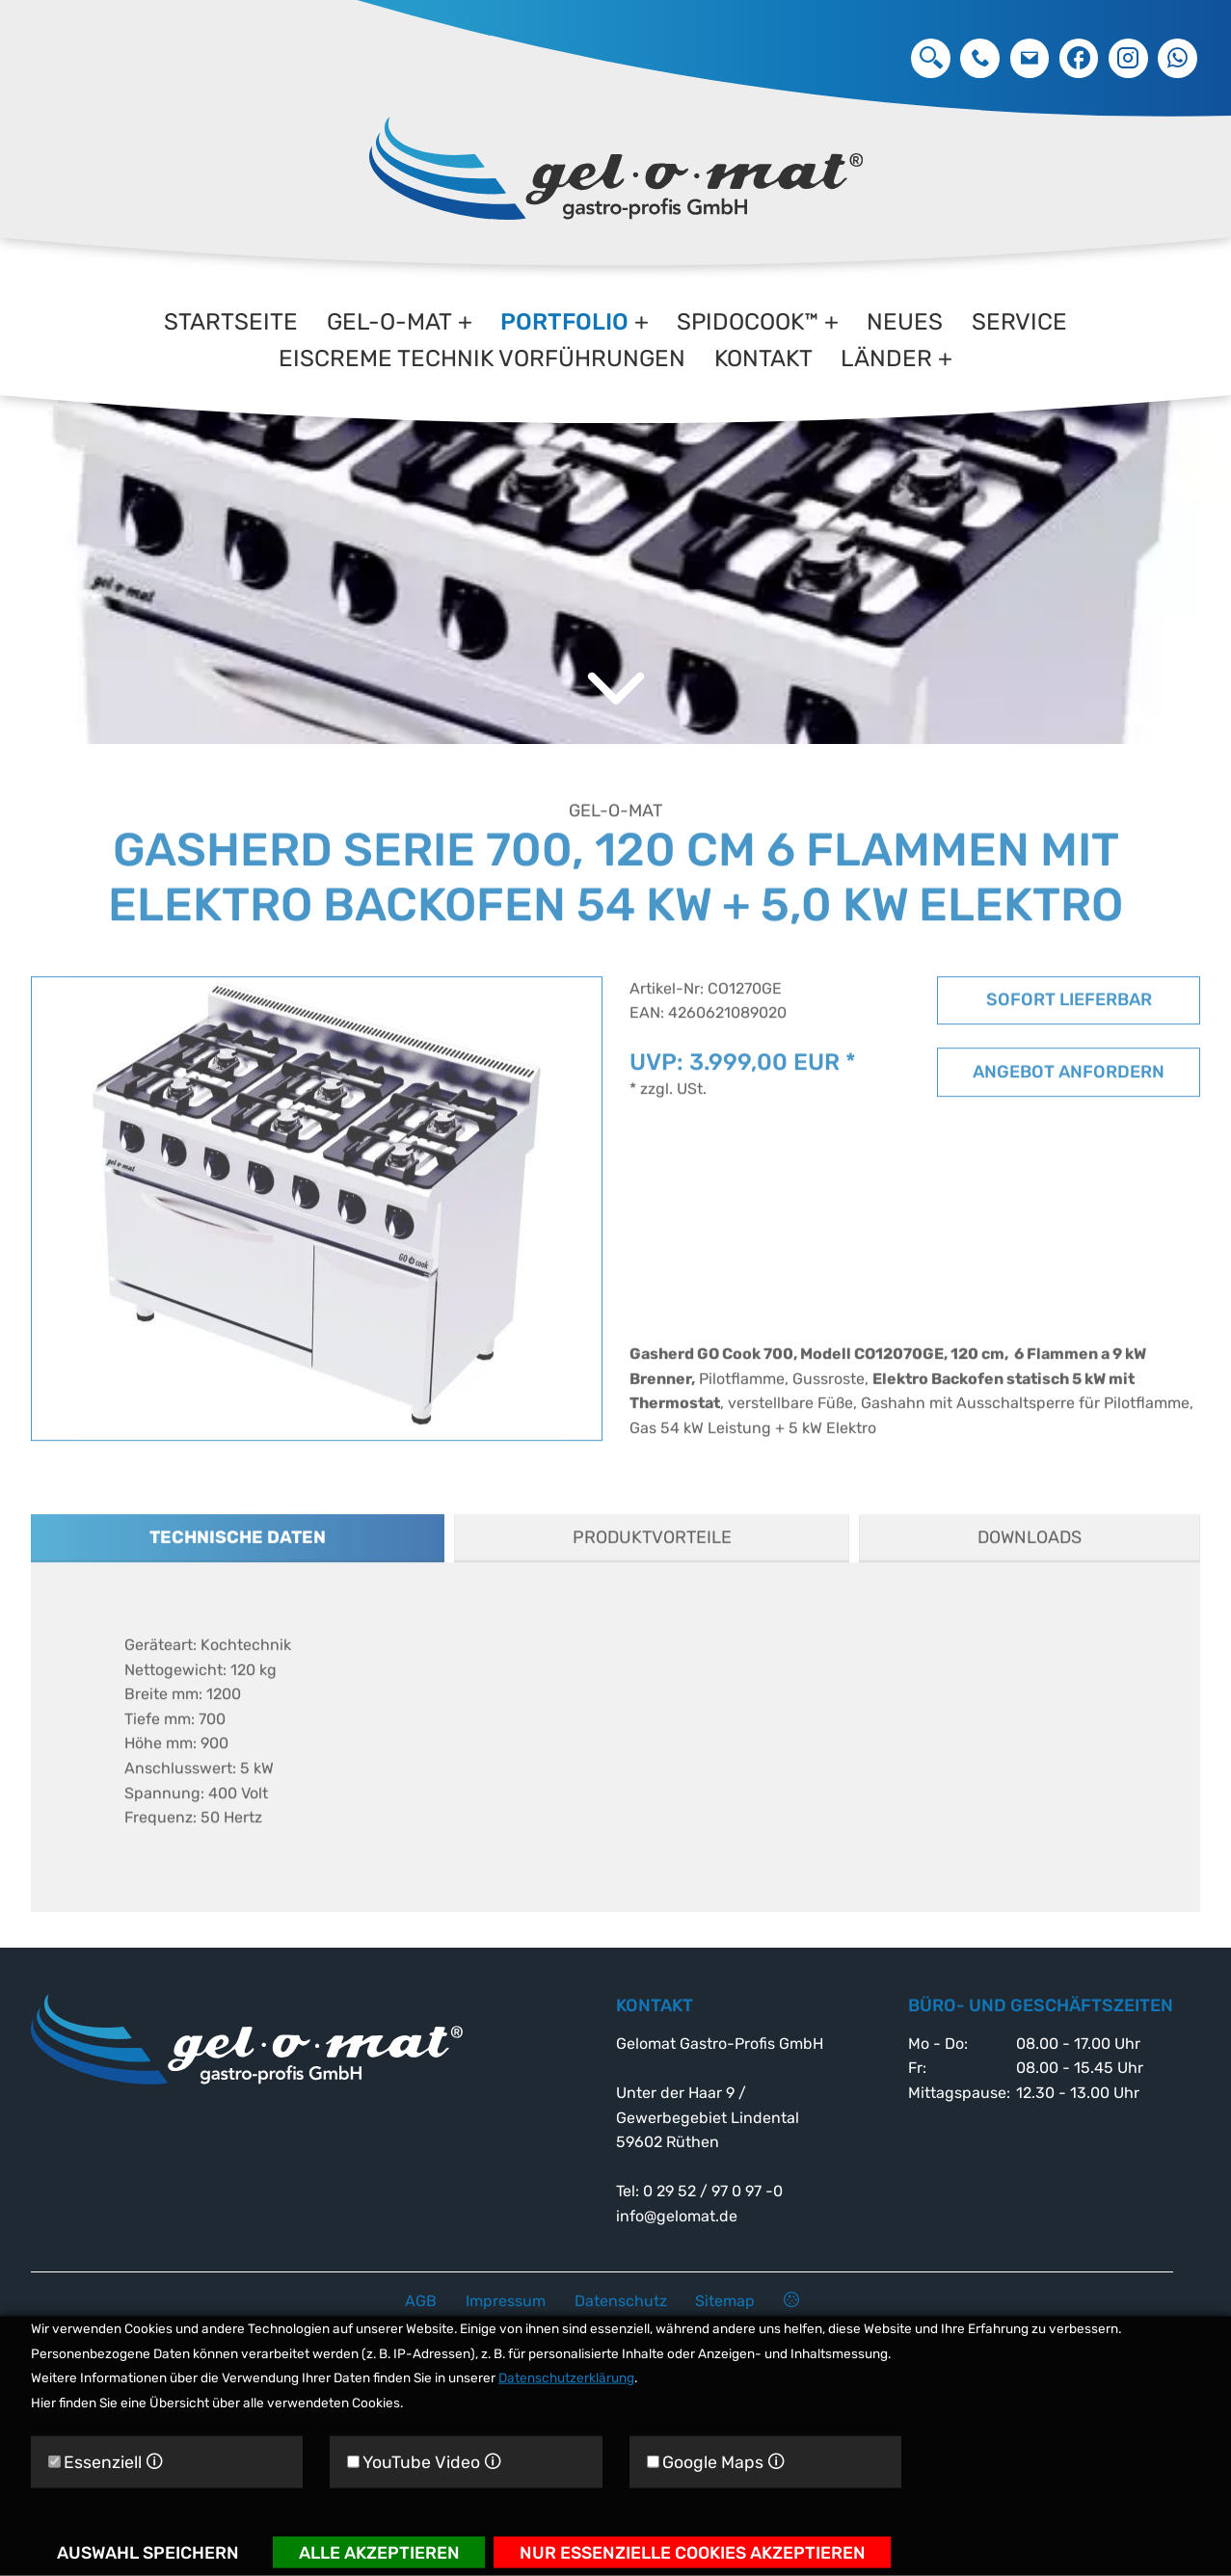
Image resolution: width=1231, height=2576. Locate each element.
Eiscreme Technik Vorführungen (482, 358)
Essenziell (105, 2462)
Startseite (231, 321)
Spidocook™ (747, 321)
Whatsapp (1177, 58)
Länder (886, 358)
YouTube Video (424, 2462)
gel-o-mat (389, 321)
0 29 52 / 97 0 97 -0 (980, 58)
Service (1019, 321)
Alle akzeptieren (379, 2551)
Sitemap (725, 2301)
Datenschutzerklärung (566, 2377)
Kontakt (763, 358)
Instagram (1128, 58)
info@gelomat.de (1030, 58)
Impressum (506, 2301)
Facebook (1079, 58)
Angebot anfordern (1068, 1094)
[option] (615, 528)
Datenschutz (621, 2301)
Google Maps (716, 2462)
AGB (421, 2301)
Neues (905, 321)
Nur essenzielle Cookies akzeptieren (693, 2551)
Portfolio (564, 321)
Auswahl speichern (148, 2551)
